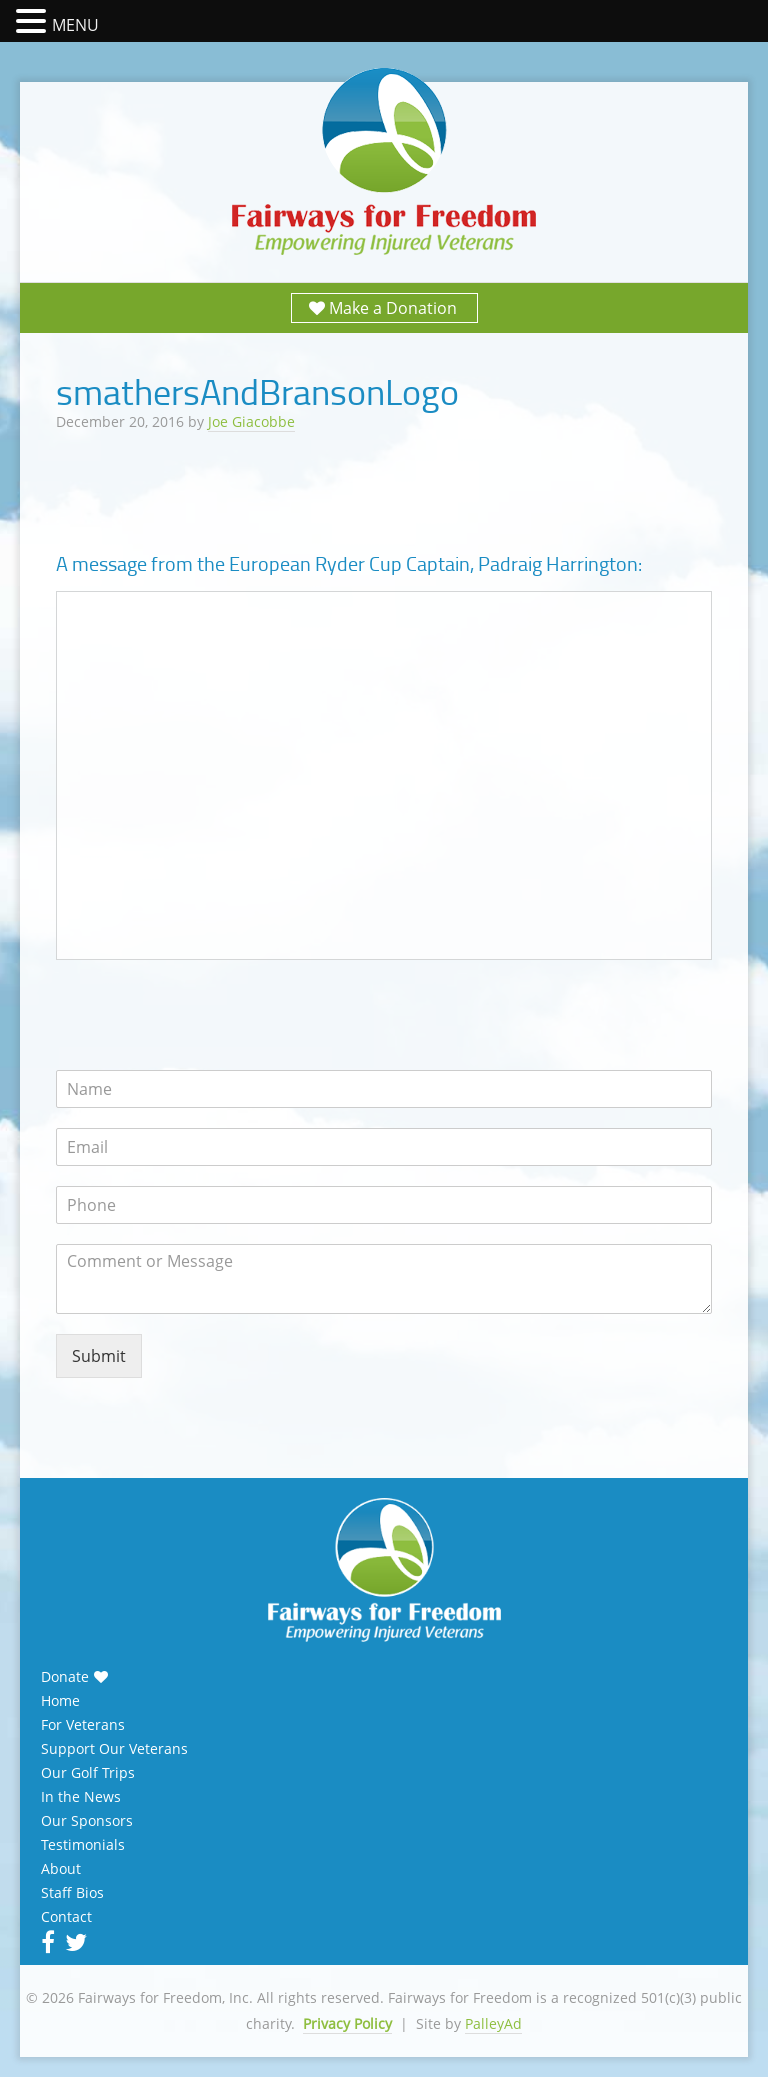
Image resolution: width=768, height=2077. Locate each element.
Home (60, 1701)
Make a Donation (393, 308)
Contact (66, 1917)
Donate (65, 1677)
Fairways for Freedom (384, 162)
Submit (99, 1356)
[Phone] (383, 1205)
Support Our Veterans (114, 1749)
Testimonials (83, 1845)
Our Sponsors (87, 1821)
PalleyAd (493, 2023)
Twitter (74, 1942)
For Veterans (83, 1725)
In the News (81, 1797)
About (61, 1869)
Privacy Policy (347, 2023)
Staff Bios (72, 1893)
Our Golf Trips (88, 1773)
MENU (75, 25)
